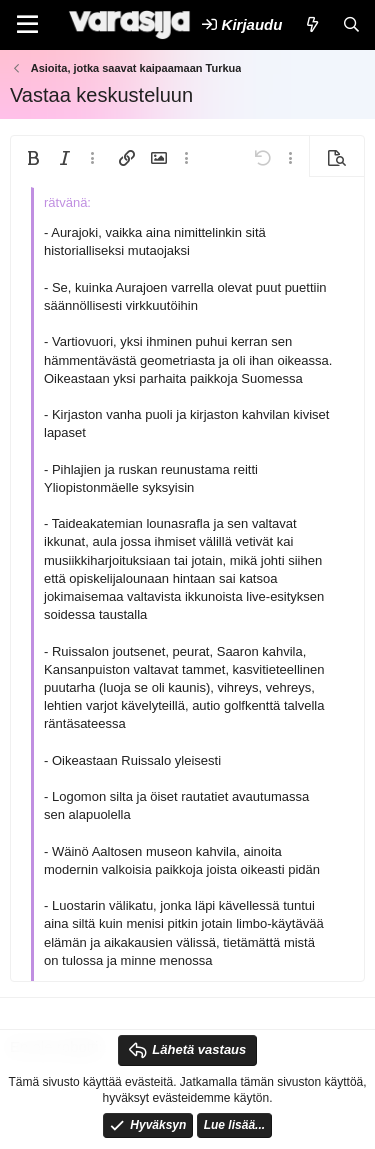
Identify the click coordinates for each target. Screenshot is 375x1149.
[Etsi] (351, 24)
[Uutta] (311, 24)
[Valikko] (27, 25)
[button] (33, 158)
